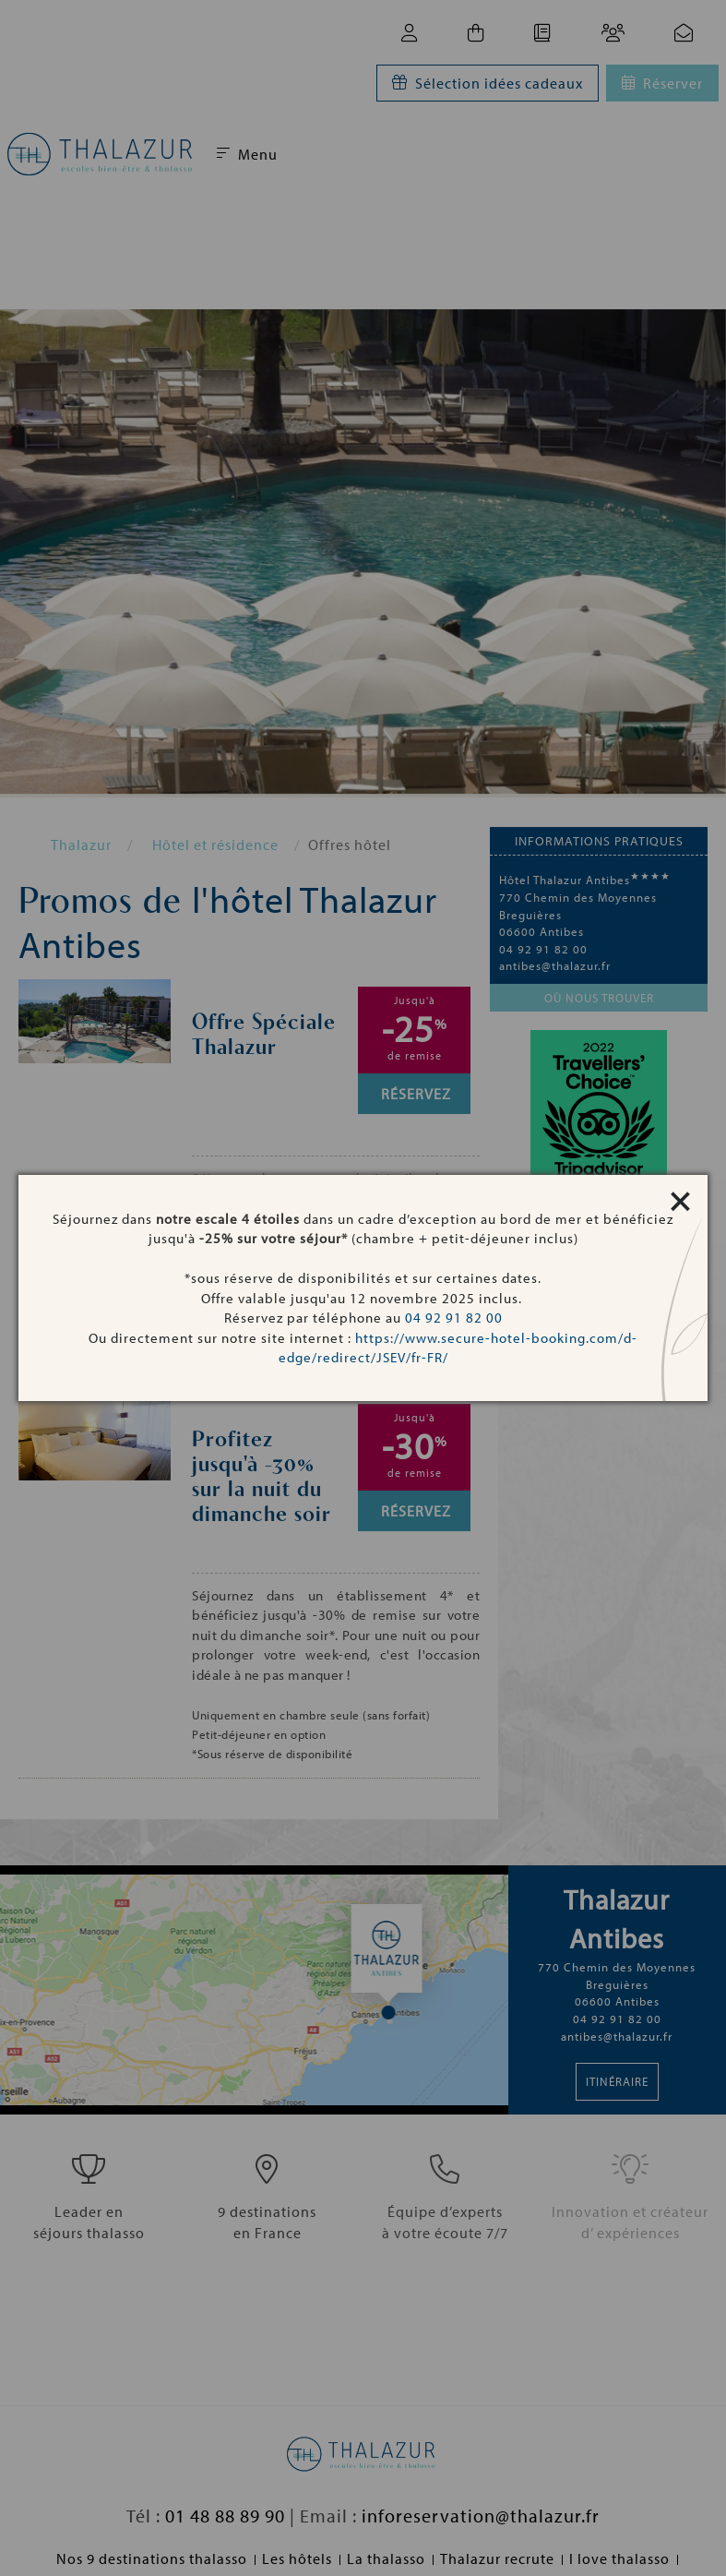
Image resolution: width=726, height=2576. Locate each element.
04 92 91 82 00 (454, 1317)
